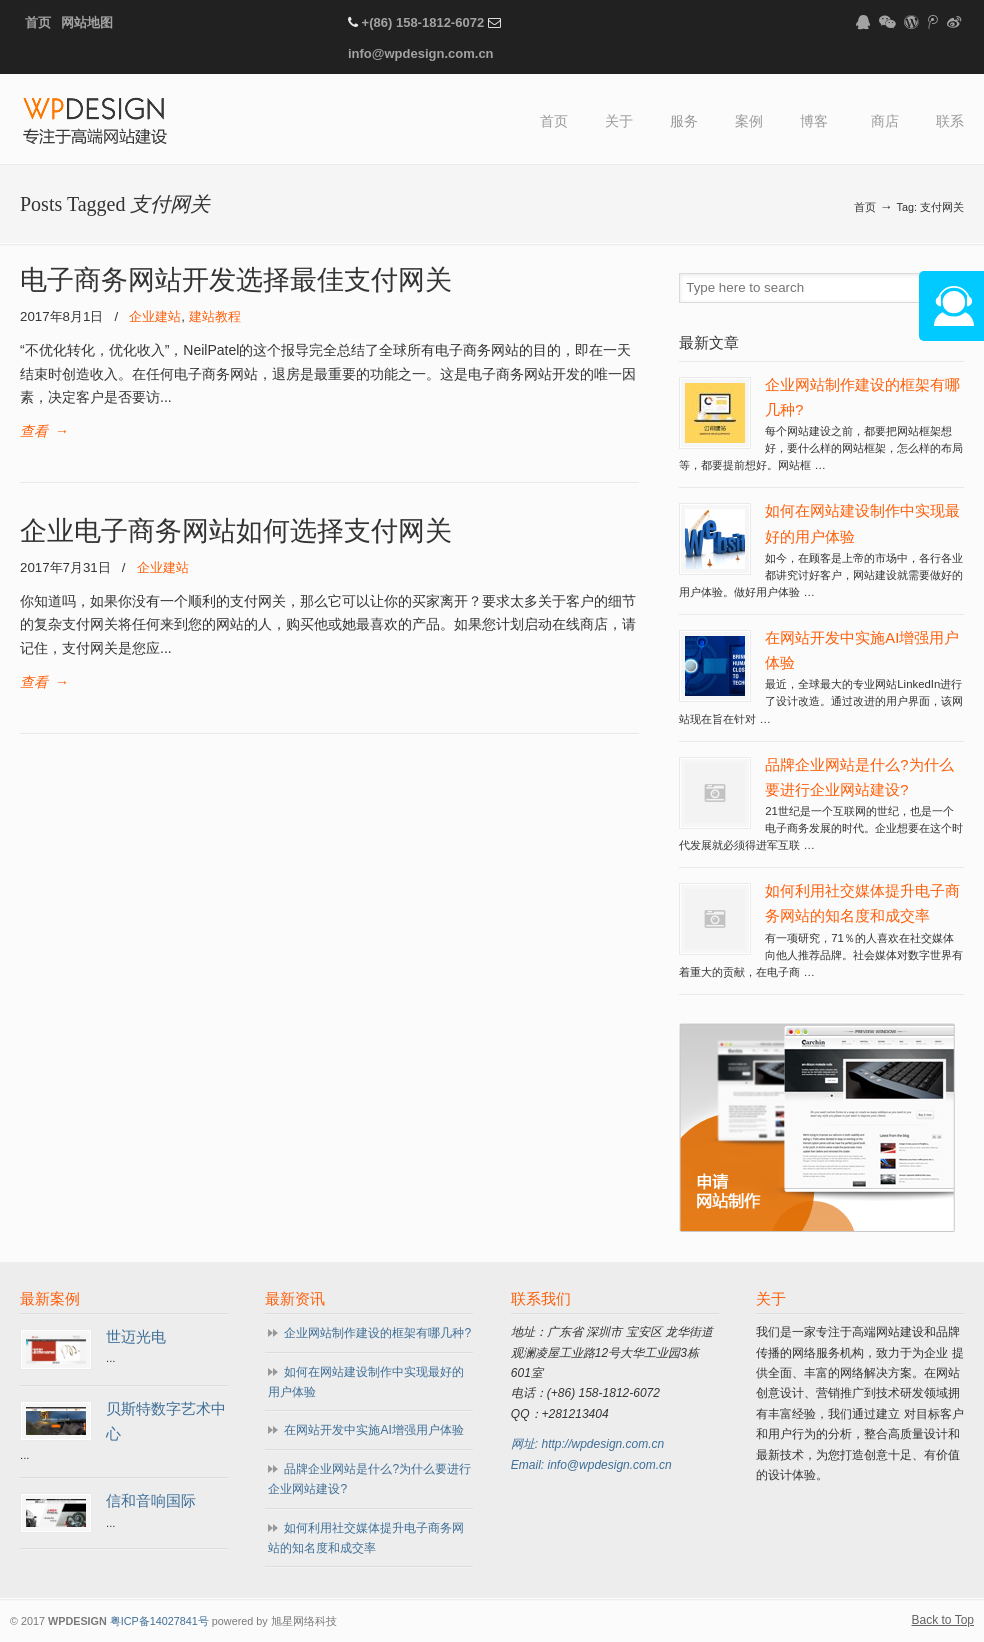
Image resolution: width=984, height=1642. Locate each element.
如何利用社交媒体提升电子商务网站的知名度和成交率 (366, 1538)
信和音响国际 (151, 1501)
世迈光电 (136, 1337)
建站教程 (215, 316)
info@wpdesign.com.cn (421, 53)
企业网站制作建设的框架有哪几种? (377, 1333)
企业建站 (155, 316)
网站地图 (87, 22)
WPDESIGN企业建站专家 (95, 122)
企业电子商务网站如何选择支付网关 (236, 531)
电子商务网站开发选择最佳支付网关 (236, 280)
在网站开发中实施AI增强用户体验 (373, 1430)
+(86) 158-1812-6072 (423, 22)
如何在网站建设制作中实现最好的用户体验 (366, 1382)
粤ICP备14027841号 (159, 1621)
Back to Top (943, 1620)
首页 (38, 22)
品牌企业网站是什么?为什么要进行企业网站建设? (369, 1479)
